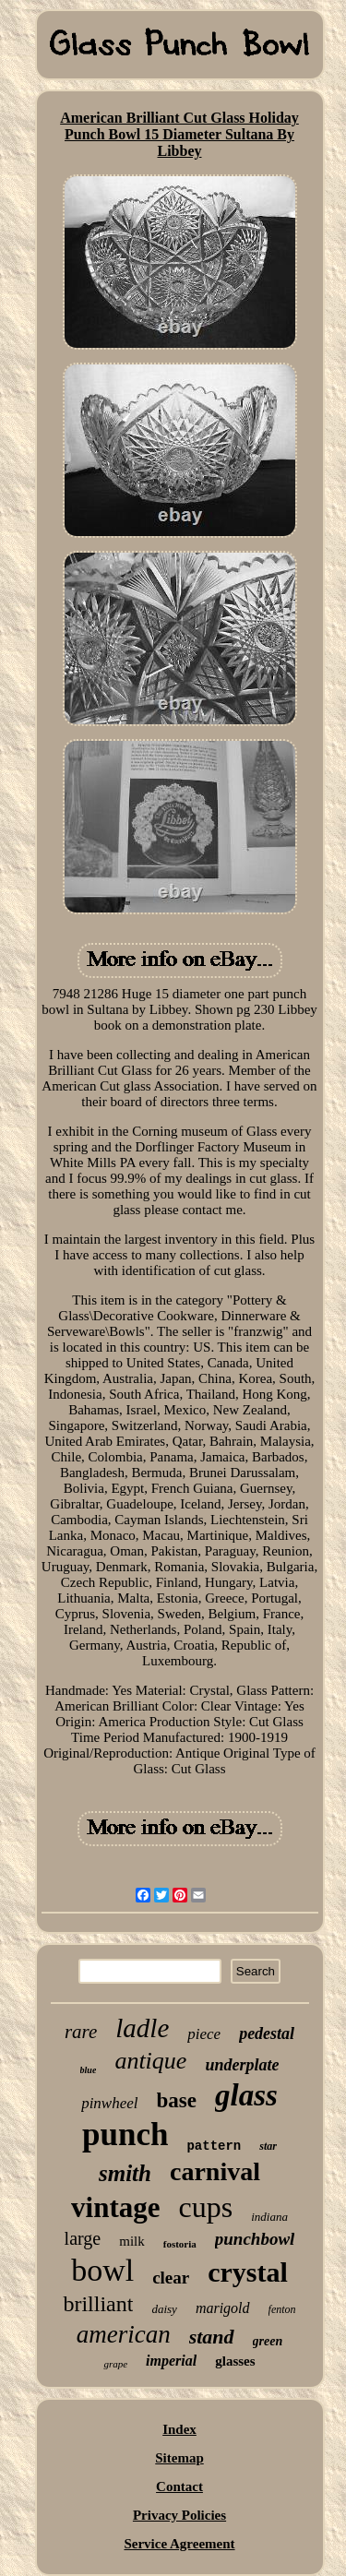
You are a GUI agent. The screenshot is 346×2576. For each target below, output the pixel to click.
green (268, 2341)
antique (150, 2060)
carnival (215, 2171)
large (83, 2238)
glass (246, 2095)
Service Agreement (179, 2543)
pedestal (266, 2033)
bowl (102, 2270)
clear (170, 2277)
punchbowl (255, 2238)
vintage (115, 2207)
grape (115, 2363)
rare (81, 2032)
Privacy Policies (179, 2515)
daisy (163, 2309)
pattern (213, 2146)
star (268, 2146)
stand (211, 2336)
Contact (179, 2486)
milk (132, 2241)
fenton (282, 2309)
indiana (269, 2217)
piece (204, 2034)
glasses (235, 2361)
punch (125, 2135)
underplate (242, 2065)
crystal (248, 2272)
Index (179, 2429)
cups (206, 2207)
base (177, 2100)
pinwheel (109, 2103)
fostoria (180, 2243)
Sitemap (179, 2458)
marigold (223, 2308)
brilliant (98, 2304)
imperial (171, 2360)
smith (125, 2173)
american (124, 2334)
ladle (142, 2028)
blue (88, 2070)
